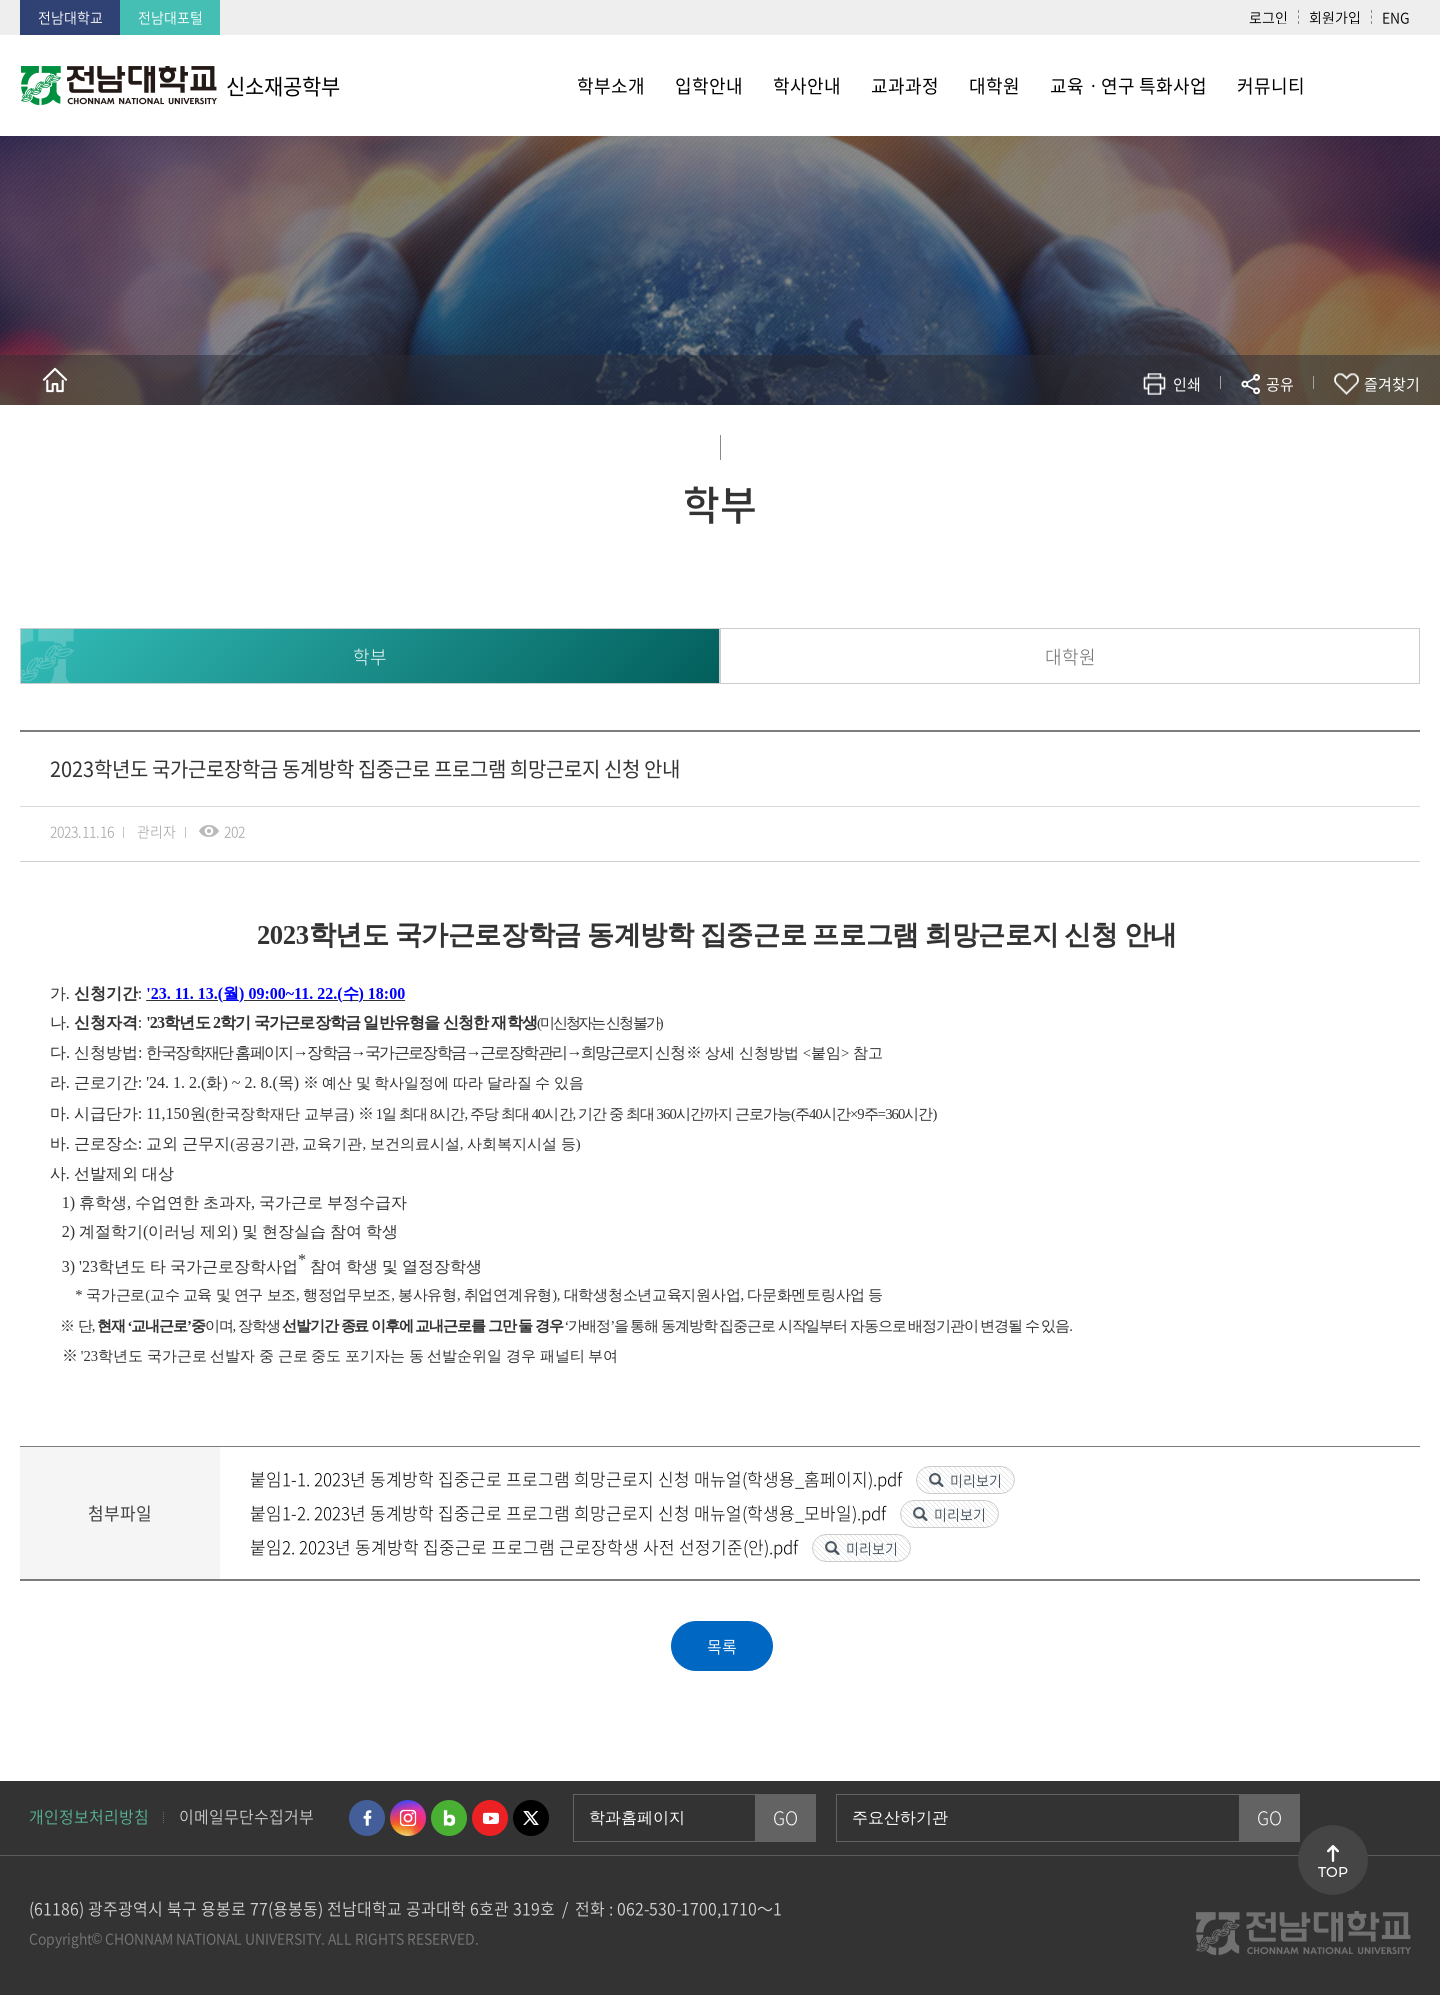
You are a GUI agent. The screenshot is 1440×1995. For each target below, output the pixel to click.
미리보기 (976, 1480)
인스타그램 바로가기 (408, 1818)
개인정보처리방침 (89, 1816)
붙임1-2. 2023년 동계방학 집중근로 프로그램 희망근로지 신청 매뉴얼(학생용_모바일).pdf (570, 1512)
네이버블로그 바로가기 (449, 1818)
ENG (1396, 17)
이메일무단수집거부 (246, 1816)
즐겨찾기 (1392, 384)
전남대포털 (170, 17)
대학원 (1070, 656)
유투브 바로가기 (490, 1818)
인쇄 (1187, 384)
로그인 (1268, 17)
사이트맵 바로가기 (1370, 85)
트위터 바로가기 (531, 1818)
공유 (1280, 384)
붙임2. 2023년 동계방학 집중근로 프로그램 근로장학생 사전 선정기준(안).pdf (526, 1546)
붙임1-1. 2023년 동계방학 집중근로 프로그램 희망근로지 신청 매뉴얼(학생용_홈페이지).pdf (578, 1478)
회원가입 (1335, 17)
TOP (1333, 1872)
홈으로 (55, 380)
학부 (370, 656)
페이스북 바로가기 (367, 1818)
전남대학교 (70, 17)
